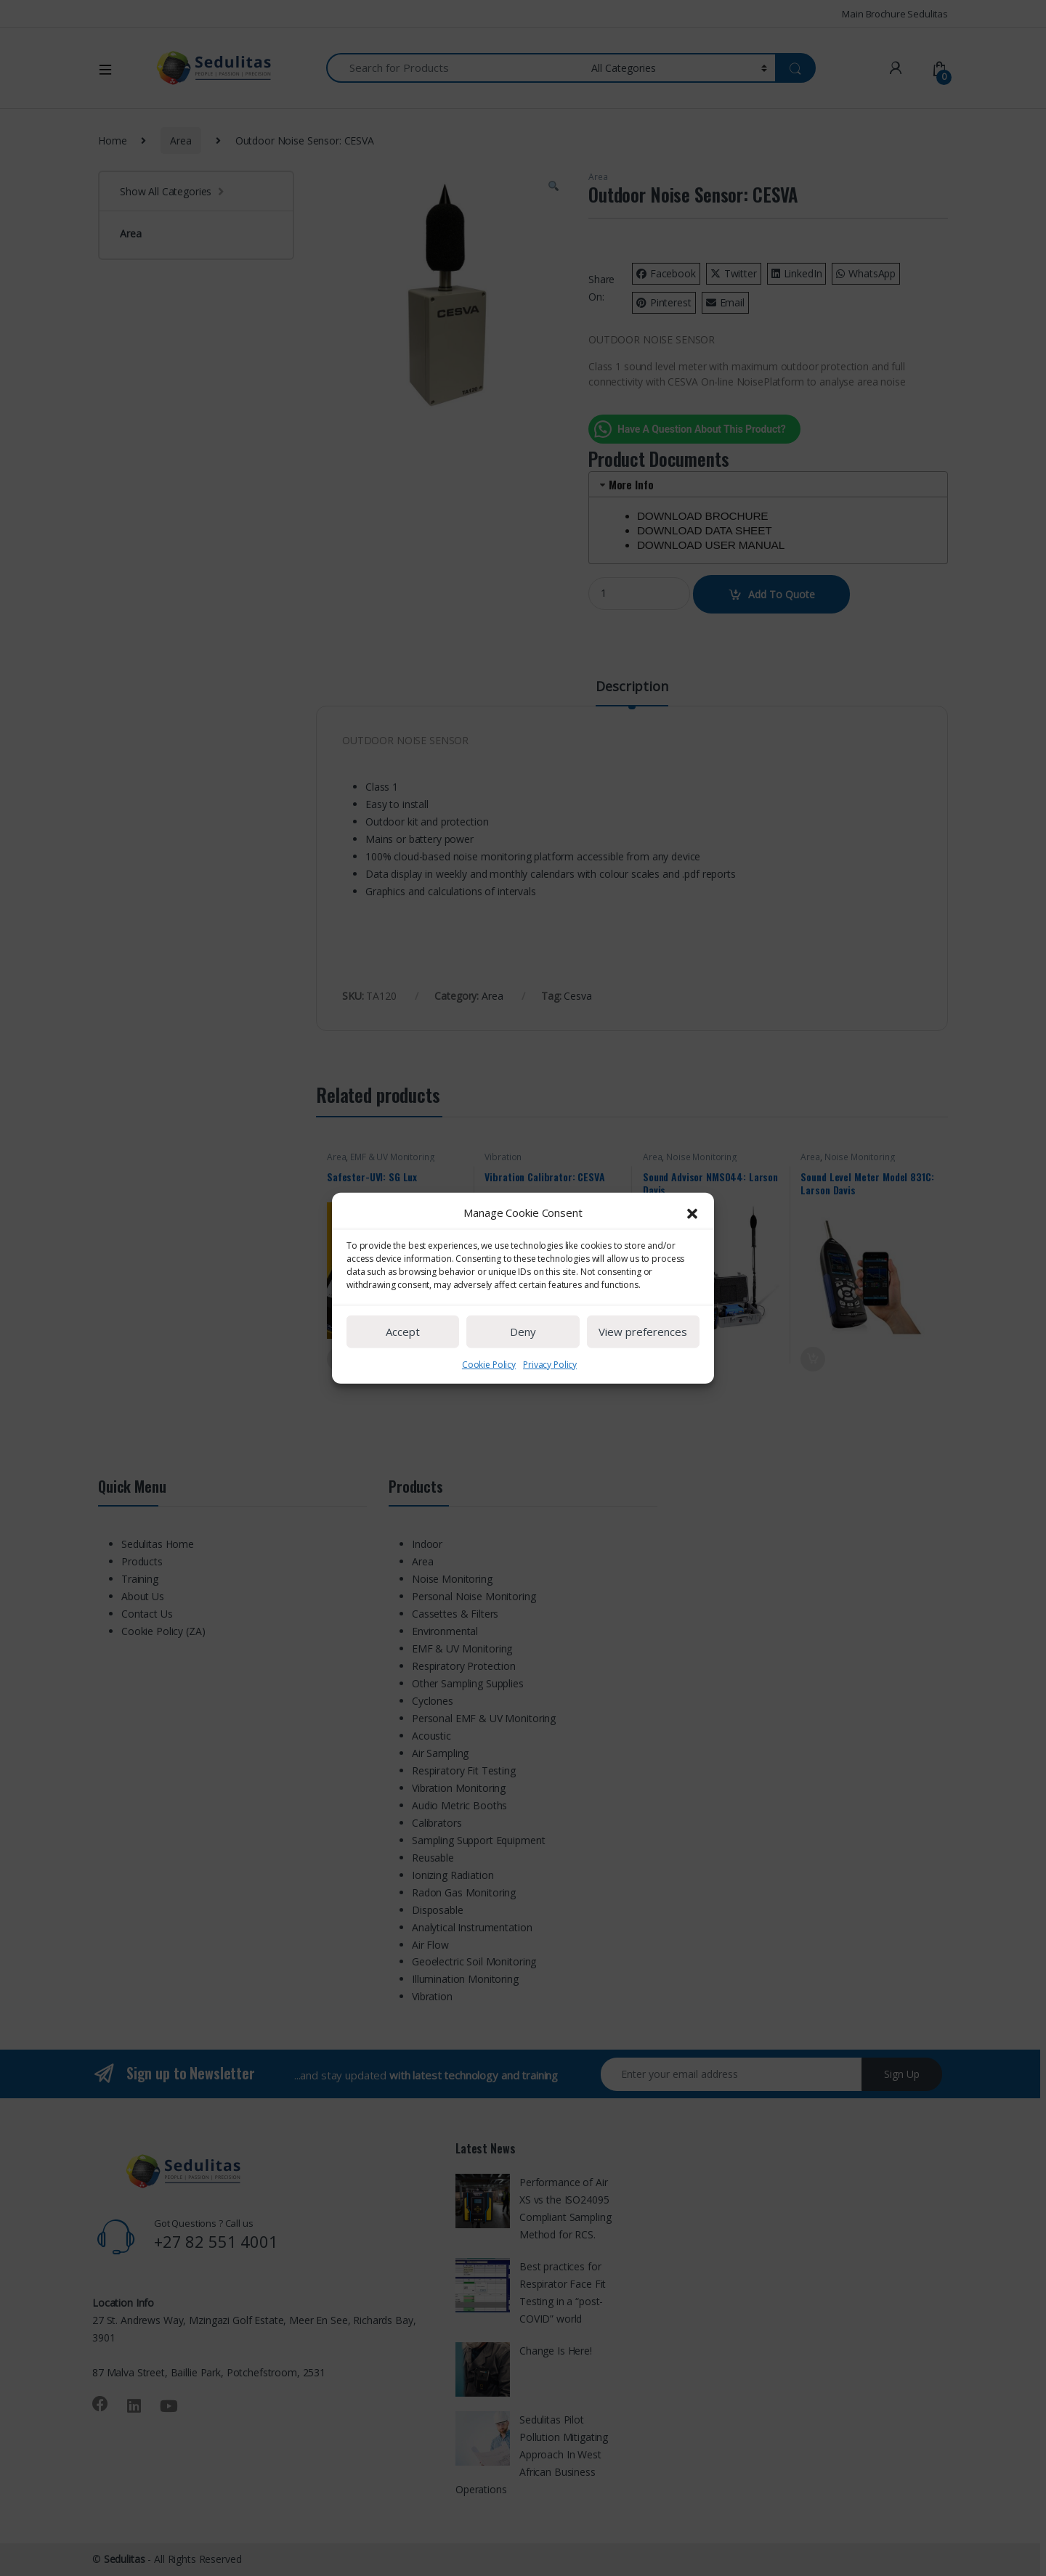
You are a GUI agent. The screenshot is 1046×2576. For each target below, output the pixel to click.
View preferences (643, 1378)
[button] (692, 1259)
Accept (403, 1378)
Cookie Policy (489, 1411)
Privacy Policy (550, 1411)
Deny (523, 1378)
